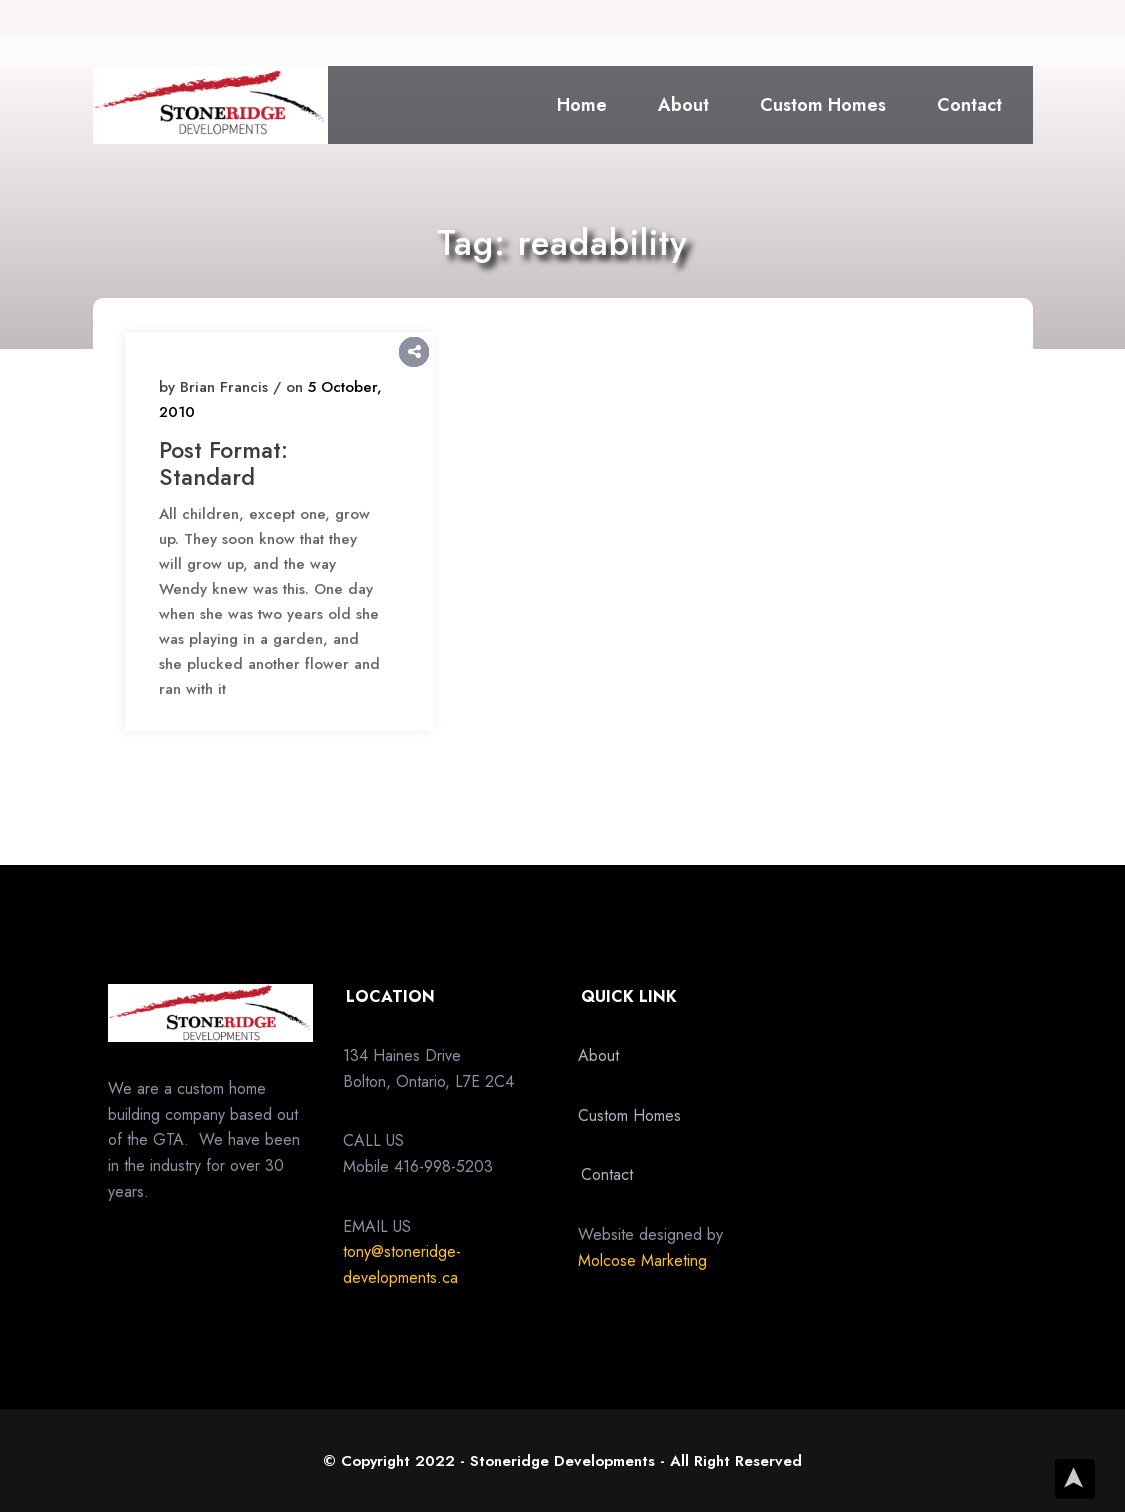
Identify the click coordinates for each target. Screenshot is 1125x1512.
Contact (970, 105)
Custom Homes (824, 105)
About (684, 105)
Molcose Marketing (642, 1260)
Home (583, 105)
